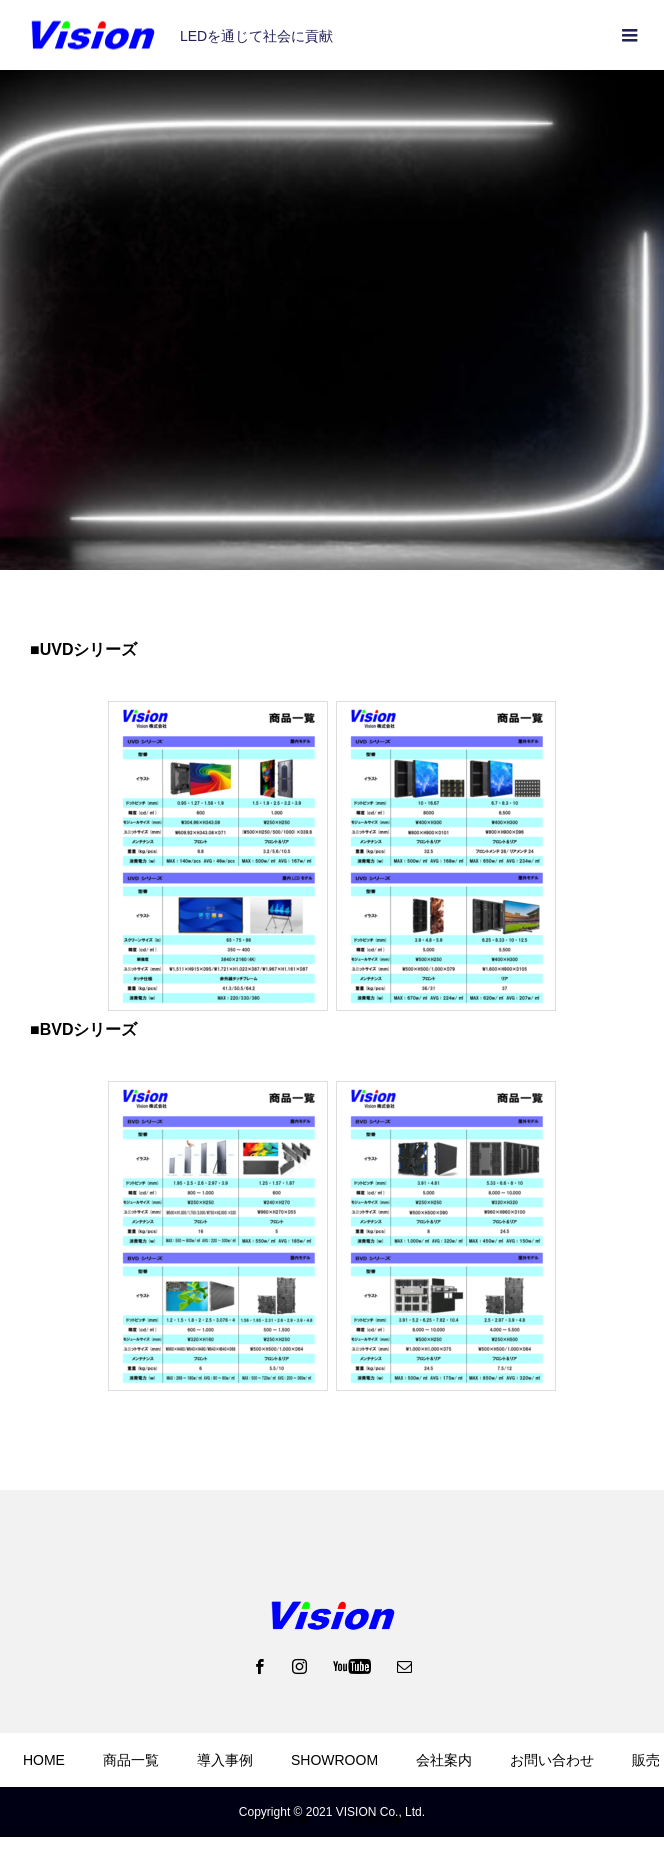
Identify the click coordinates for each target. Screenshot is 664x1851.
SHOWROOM (334, 1760)
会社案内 (444, 1760)
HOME (44, 1760)
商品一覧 (131, 1760)
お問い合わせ (552, 1760)
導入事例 (225, 1760)
